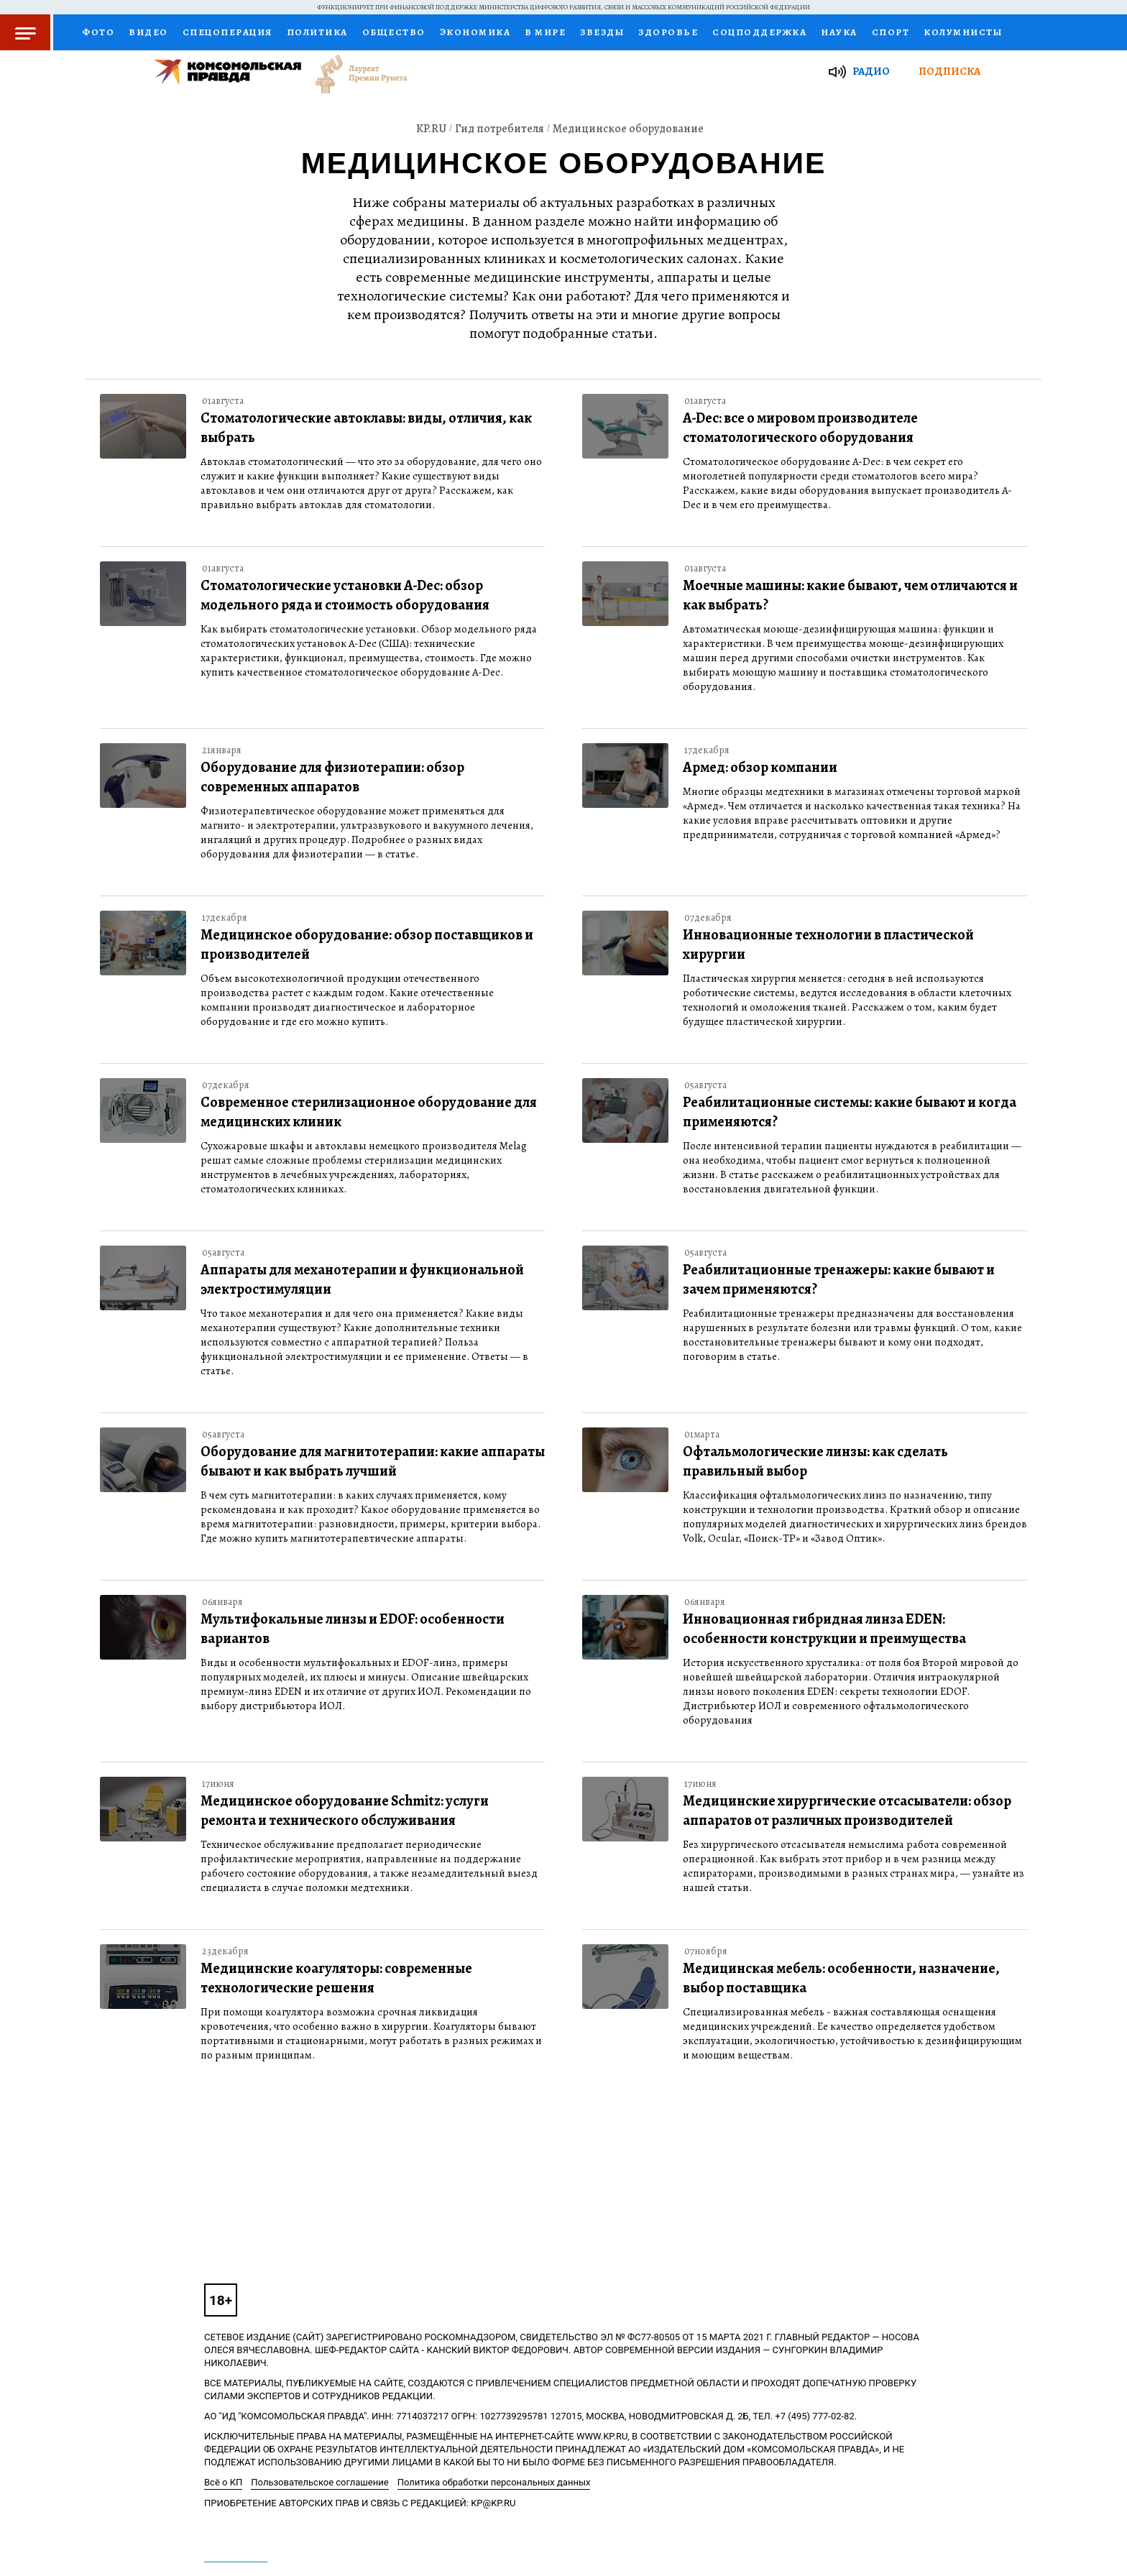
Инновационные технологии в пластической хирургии (828, 944)
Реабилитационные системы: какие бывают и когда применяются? (849, 1111)
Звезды (602, 32)
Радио (871, 71)
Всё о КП (223, 2482)
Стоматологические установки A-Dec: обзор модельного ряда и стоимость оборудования (345, 595)
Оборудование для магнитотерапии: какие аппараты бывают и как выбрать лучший (373, 1461)
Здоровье (668, 32)
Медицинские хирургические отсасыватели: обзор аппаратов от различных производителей (847, 1810)
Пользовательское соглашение (319, 2482)
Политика (317, 32)
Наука (839, 32)
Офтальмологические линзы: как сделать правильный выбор (815, 1461)
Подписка (949, 71)
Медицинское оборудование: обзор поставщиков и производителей (367, 944)
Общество (394, 32)
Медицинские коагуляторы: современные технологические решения (336, 1978)
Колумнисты (963, 32)
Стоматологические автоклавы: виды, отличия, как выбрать (366, 427)
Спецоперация (227, 32)
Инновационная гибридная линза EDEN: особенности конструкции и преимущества (824, 1628)
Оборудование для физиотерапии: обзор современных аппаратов (332, 777)
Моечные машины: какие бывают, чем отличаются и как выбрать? (850, 595)
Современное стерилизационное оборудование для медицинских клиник (369, 1111)
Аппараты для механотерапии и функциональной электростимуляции (362, 1279)
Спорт (891, 32)
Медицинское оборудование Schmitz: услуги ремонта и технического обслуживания (345, 1810)
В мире (545, 32)
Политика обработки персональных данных (494, 2482)
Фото (98, 32)
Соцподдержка (759, 32)
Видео (148, 32)
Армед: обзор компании (760, 767)
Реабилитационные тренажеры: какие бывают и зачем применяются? (839, 1279)
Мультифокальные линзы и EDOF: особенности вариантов (353, 1628)
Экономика (475, 32)
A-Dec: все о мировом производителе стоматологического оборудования (800, 427)
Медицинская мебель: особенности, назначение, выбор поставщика (841, 1978)
